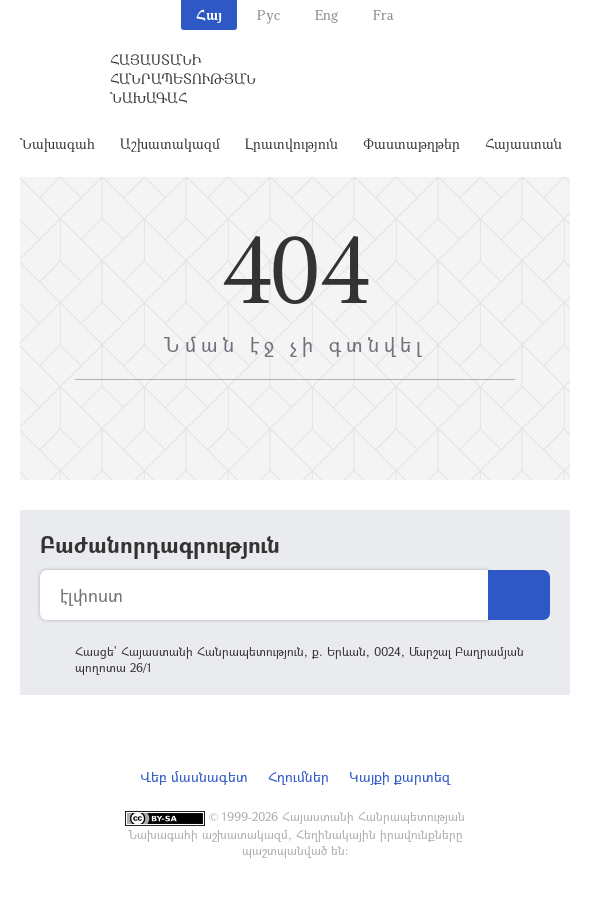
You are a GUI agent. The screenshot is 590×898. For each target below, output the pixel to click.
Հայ (209, 14)
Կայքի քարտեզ (399, 776)
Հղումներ (298, 776)
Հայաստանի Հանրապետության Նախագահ (183, 78)
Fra (383, 14)
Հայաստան (523, 143)
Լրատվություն (291, 143)
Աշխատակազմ (170, 143)
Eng (326, 14)
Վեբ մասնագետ (194, 776)
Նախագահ (57, 143)
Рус (268, 14)
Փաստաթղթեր (411, 143)
